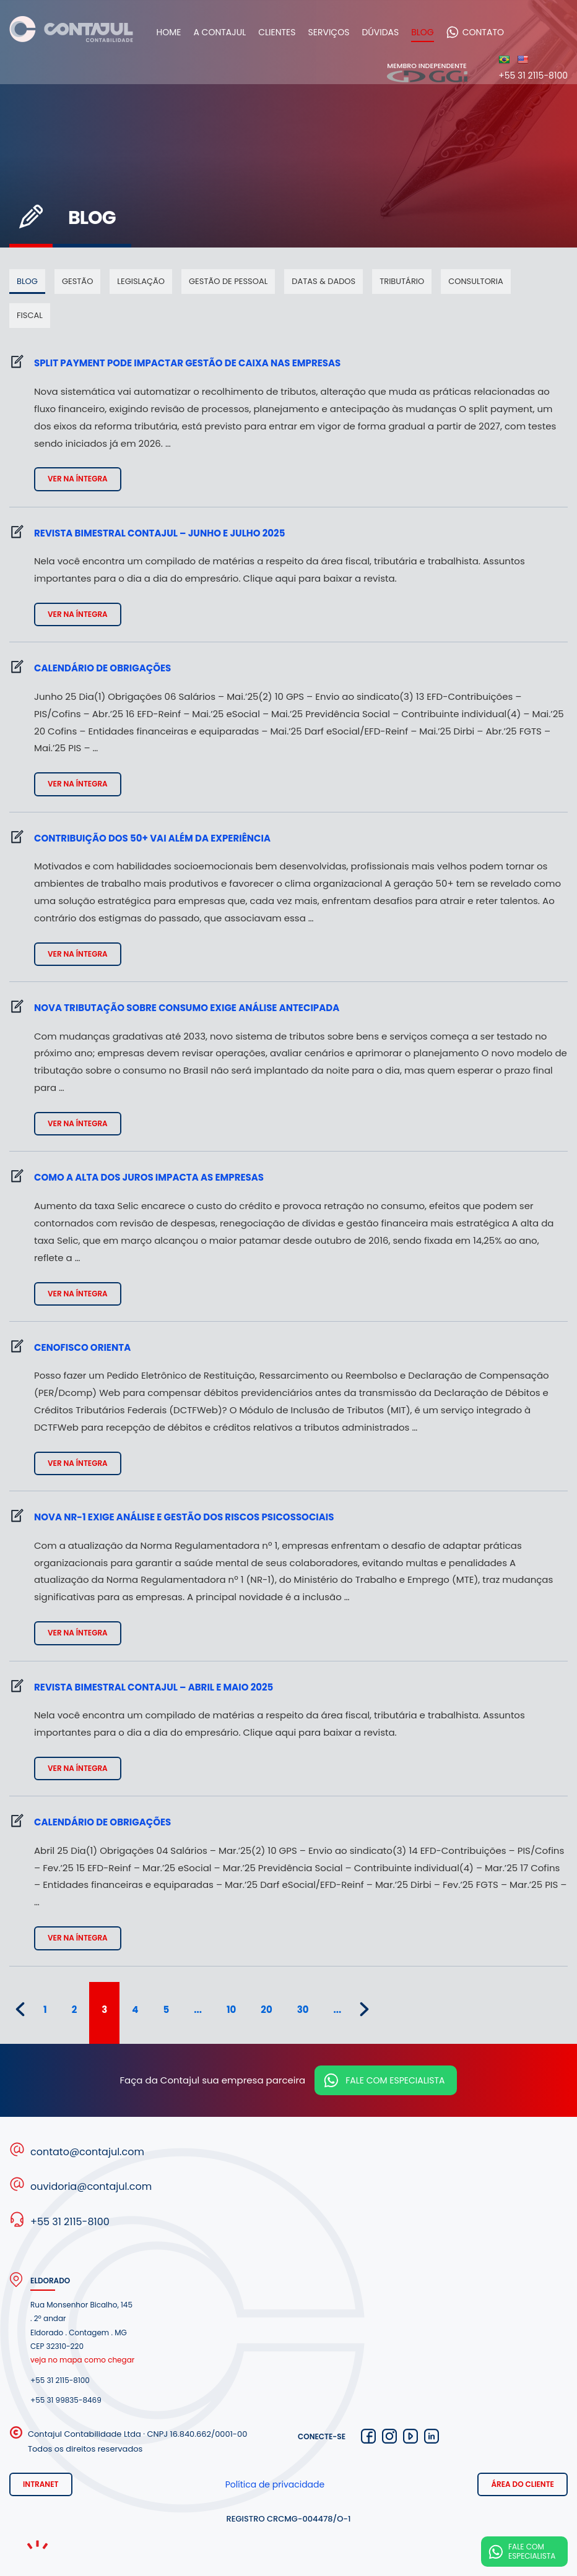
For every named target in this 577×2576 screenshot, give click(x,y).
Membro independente (427, 72)
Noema (37, 2545)
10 (231, 2009)
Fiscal (30, 315)
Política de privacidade (275, 2484)
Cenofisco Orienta (82, 1347)
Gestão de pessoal (228, 281)
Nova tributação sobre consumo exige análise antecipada (186, 1007)
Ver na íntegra (78, 478)
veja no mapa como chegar (82, 2359)
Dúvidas (388, 32)
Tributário (402, 281)
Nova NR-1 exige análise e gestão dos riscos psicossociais (184, 1516)
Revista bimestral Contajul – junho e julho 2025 (159, 533)
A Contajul (227, 32)
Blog (430, 32)
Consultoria (475, 281)
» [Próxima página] (364, 2009)
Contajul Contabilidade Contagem (71, 32)
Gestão (77, 281)
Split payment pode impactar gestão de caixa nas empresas (187, 362)
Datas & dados (323, 281)
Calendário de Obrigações (102, 667)
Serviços (336, 32)
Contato (490, 32)
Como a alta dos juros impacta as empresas (149, 1177)
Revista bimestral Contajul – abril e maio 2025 (153, 1687)
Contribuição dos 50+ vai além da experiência (152, 838)
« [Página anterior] (20, 2009)
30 (303, 2009)
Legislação (141, 281)
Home (176, 32)
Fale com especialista (395, 2080)
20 (266, 2009)
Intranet (41, 2484)
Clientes (284, 32)
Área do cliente (522, 2484)
